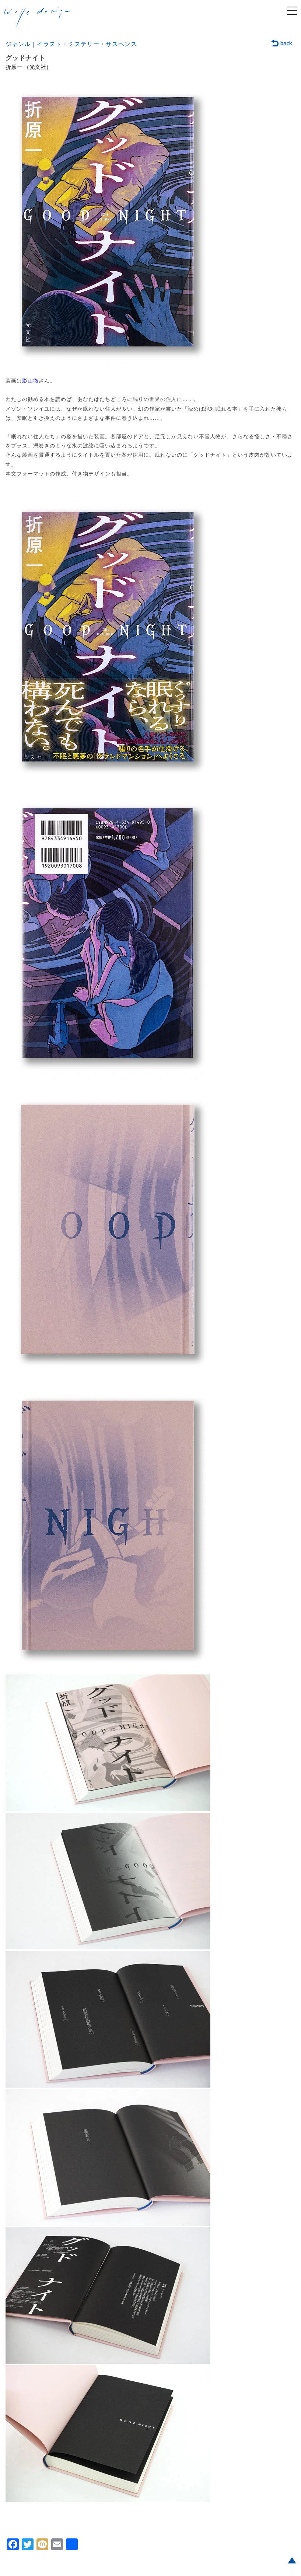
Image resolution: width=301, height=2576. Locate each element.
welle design (37, 18)
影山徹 (30, 381)
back (282, 44)
